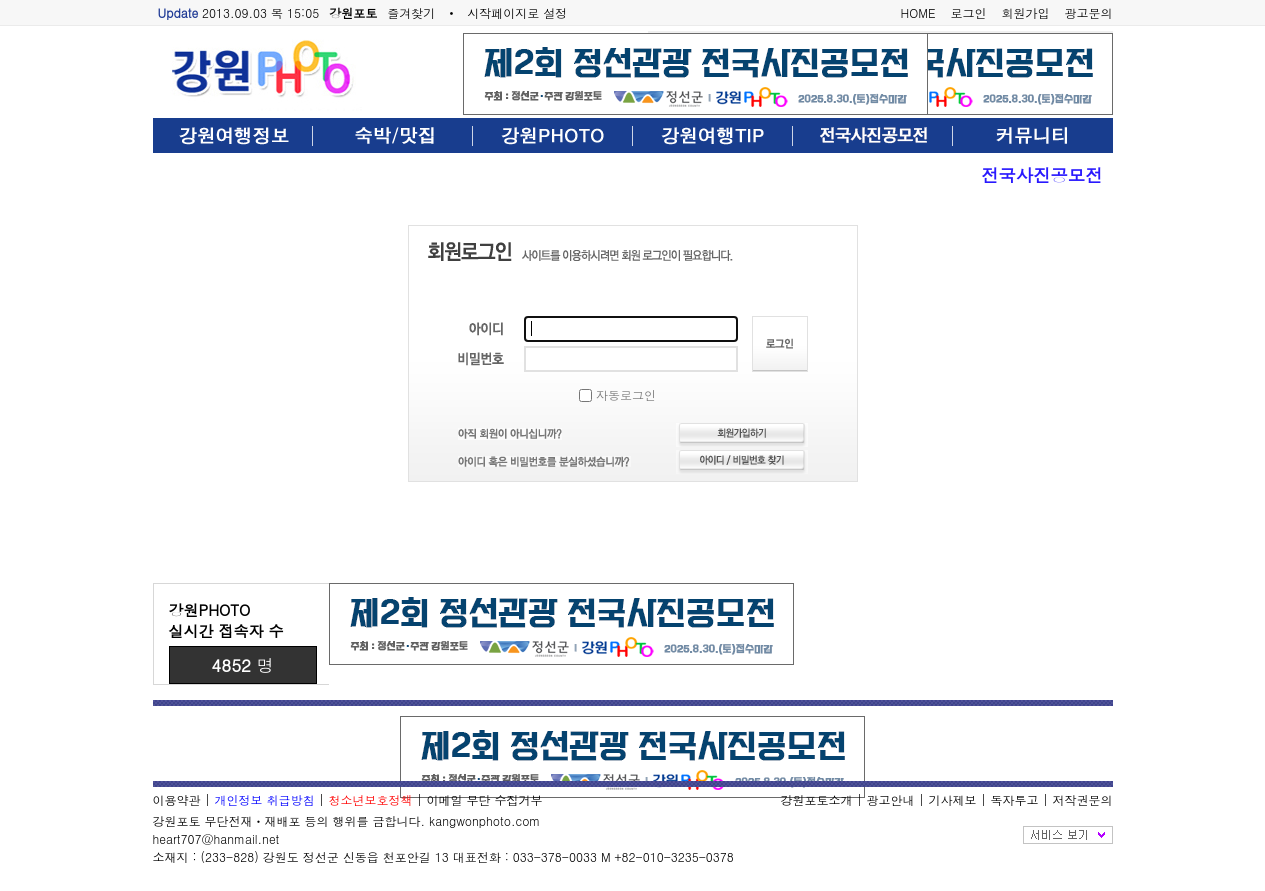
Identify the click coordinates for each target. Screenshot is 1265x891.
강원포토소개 (816, 799)
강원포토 (353, 12)
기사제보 (952, 799)
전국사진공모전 (1041, 174)
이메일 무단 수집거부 (485, 799)
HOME (918, 12)
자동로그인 (617, 394)
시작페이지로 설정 (517, 12)
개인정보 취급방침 (265, 799)
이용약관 (177, 799)
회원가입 (1026, 12)
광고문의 (1089, 12)
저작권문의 (1083, 799)
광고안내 (890, 799)
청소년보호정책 (371, 799)
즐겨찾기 (411, 12)
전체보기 (1068, 835)
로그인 (969, 12)
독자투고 (1014, 799)
